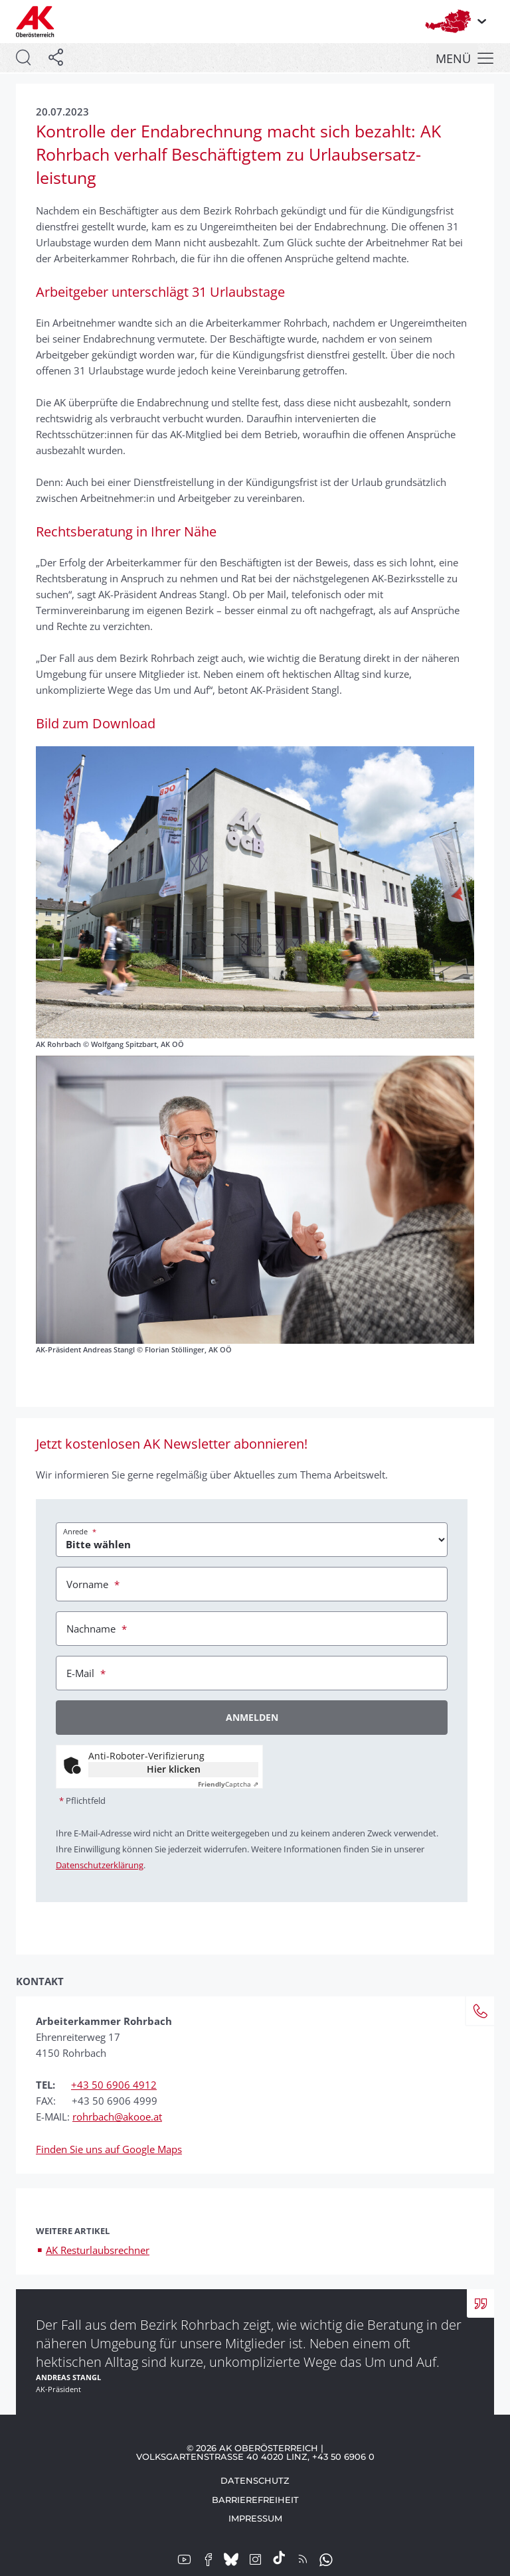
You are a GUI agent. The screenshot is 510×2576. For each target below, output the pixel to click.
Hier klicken (174, 1769)
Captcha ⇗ (228, 1784)
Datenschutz (255, 2480)
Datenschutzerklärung (99, 1865)
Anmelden (252, 1717)
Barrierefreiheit (255, 2499)
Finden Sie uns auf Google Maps (109, 2149)
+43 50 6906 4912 (114, 2084)
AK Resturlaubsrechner (97, 2250)
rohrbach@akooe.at (117, 2116)
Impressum (255, 2518)
